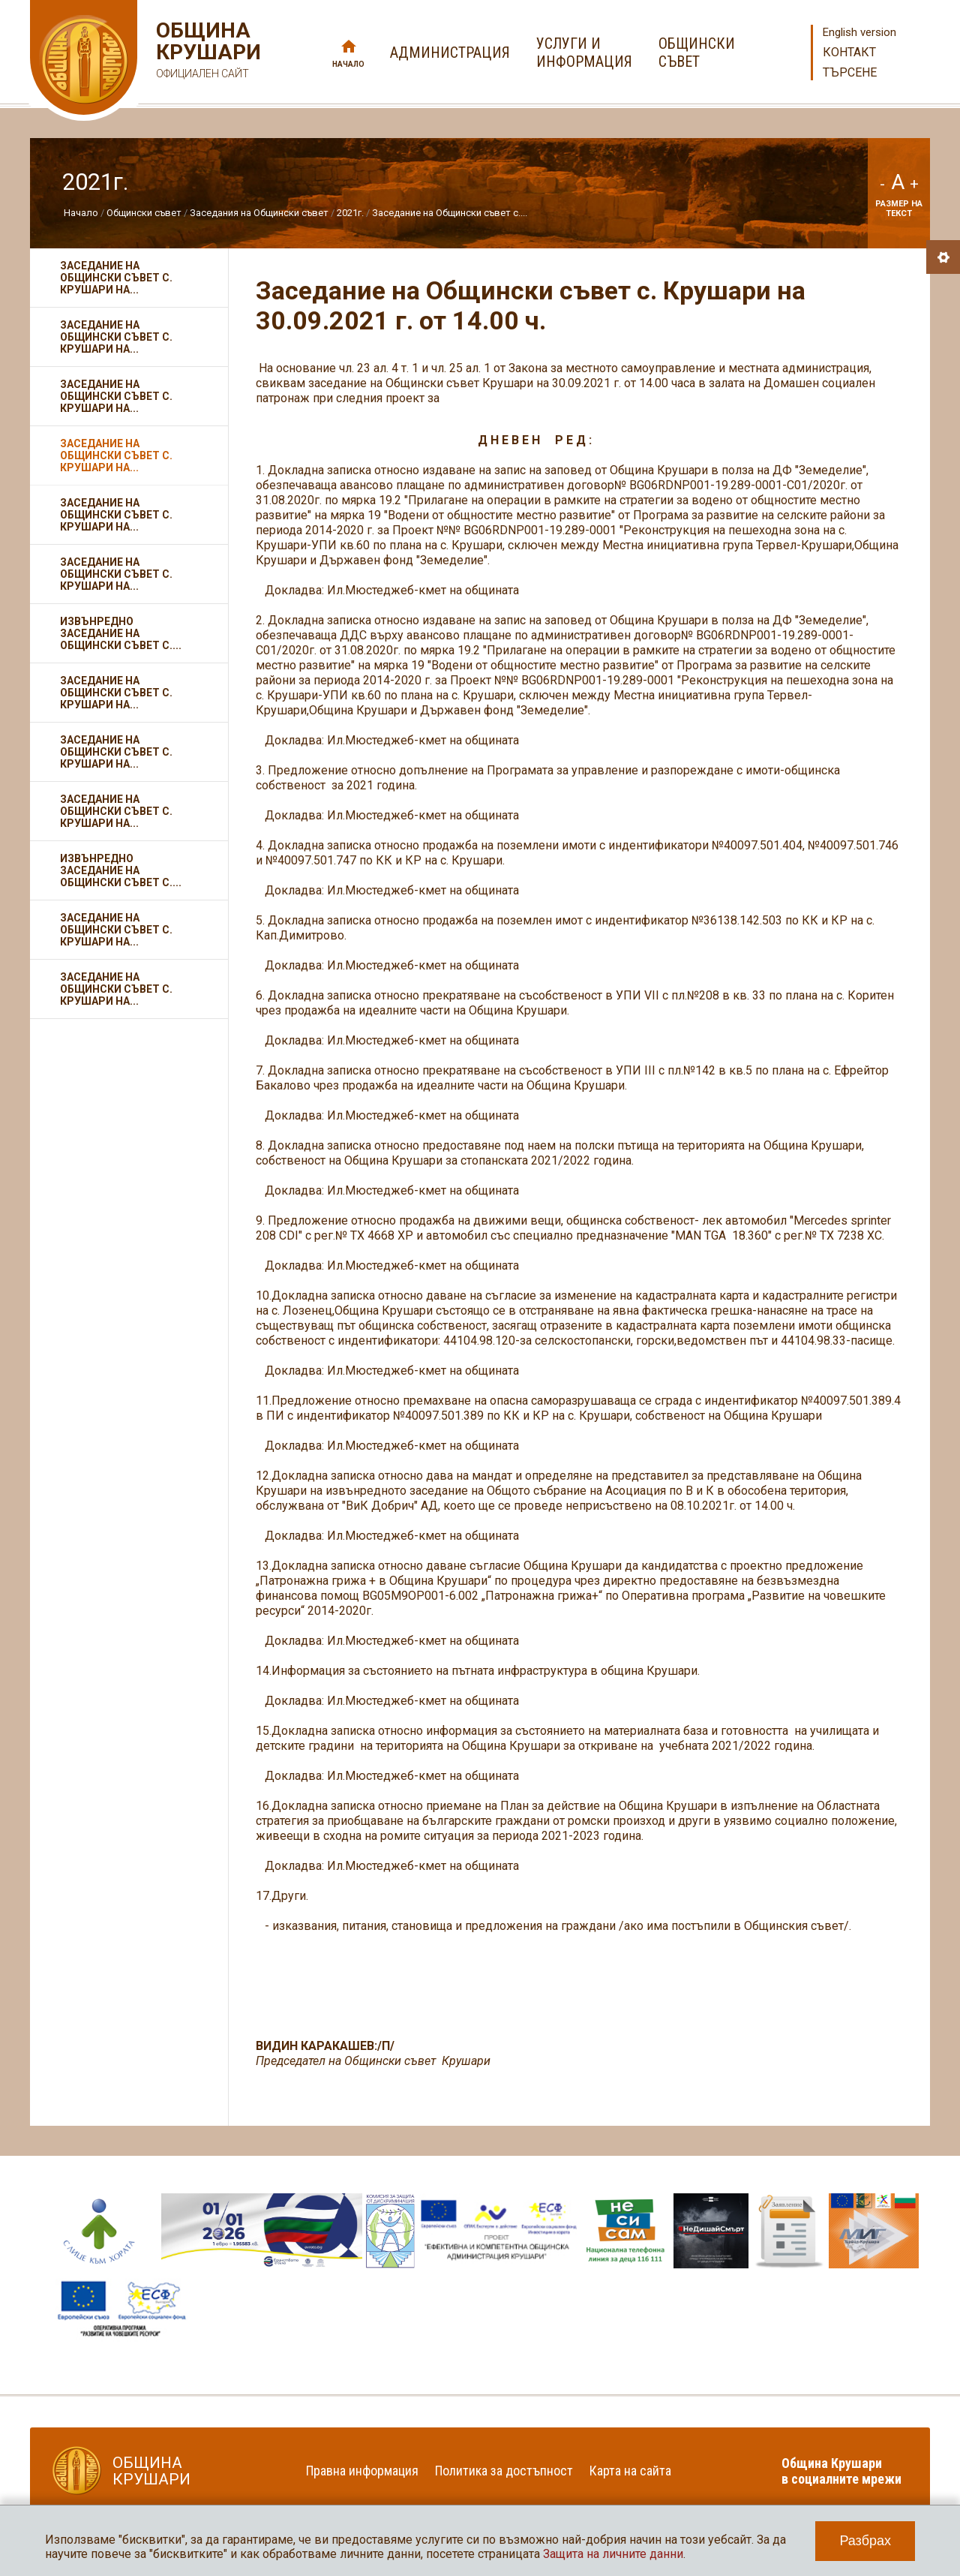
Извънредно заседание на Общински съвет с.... (121, 633)
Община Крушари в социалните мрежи (842, 2471)
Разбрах (865, 2540)
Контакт (849, 52)
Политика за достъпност (504, 2470)
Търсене (850, 72)
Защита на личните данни (613, 2554)
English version (859, 32)
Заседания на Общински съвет (259, 212)
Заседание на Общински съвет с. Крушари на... (116, 278)
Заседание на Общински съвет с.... (449, 212)
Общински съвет (144, 212)
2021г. (350, 212)
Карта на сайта (630, 2470)
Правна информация (362, 2470)
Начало (348, 64)
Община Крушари (206, 52)
